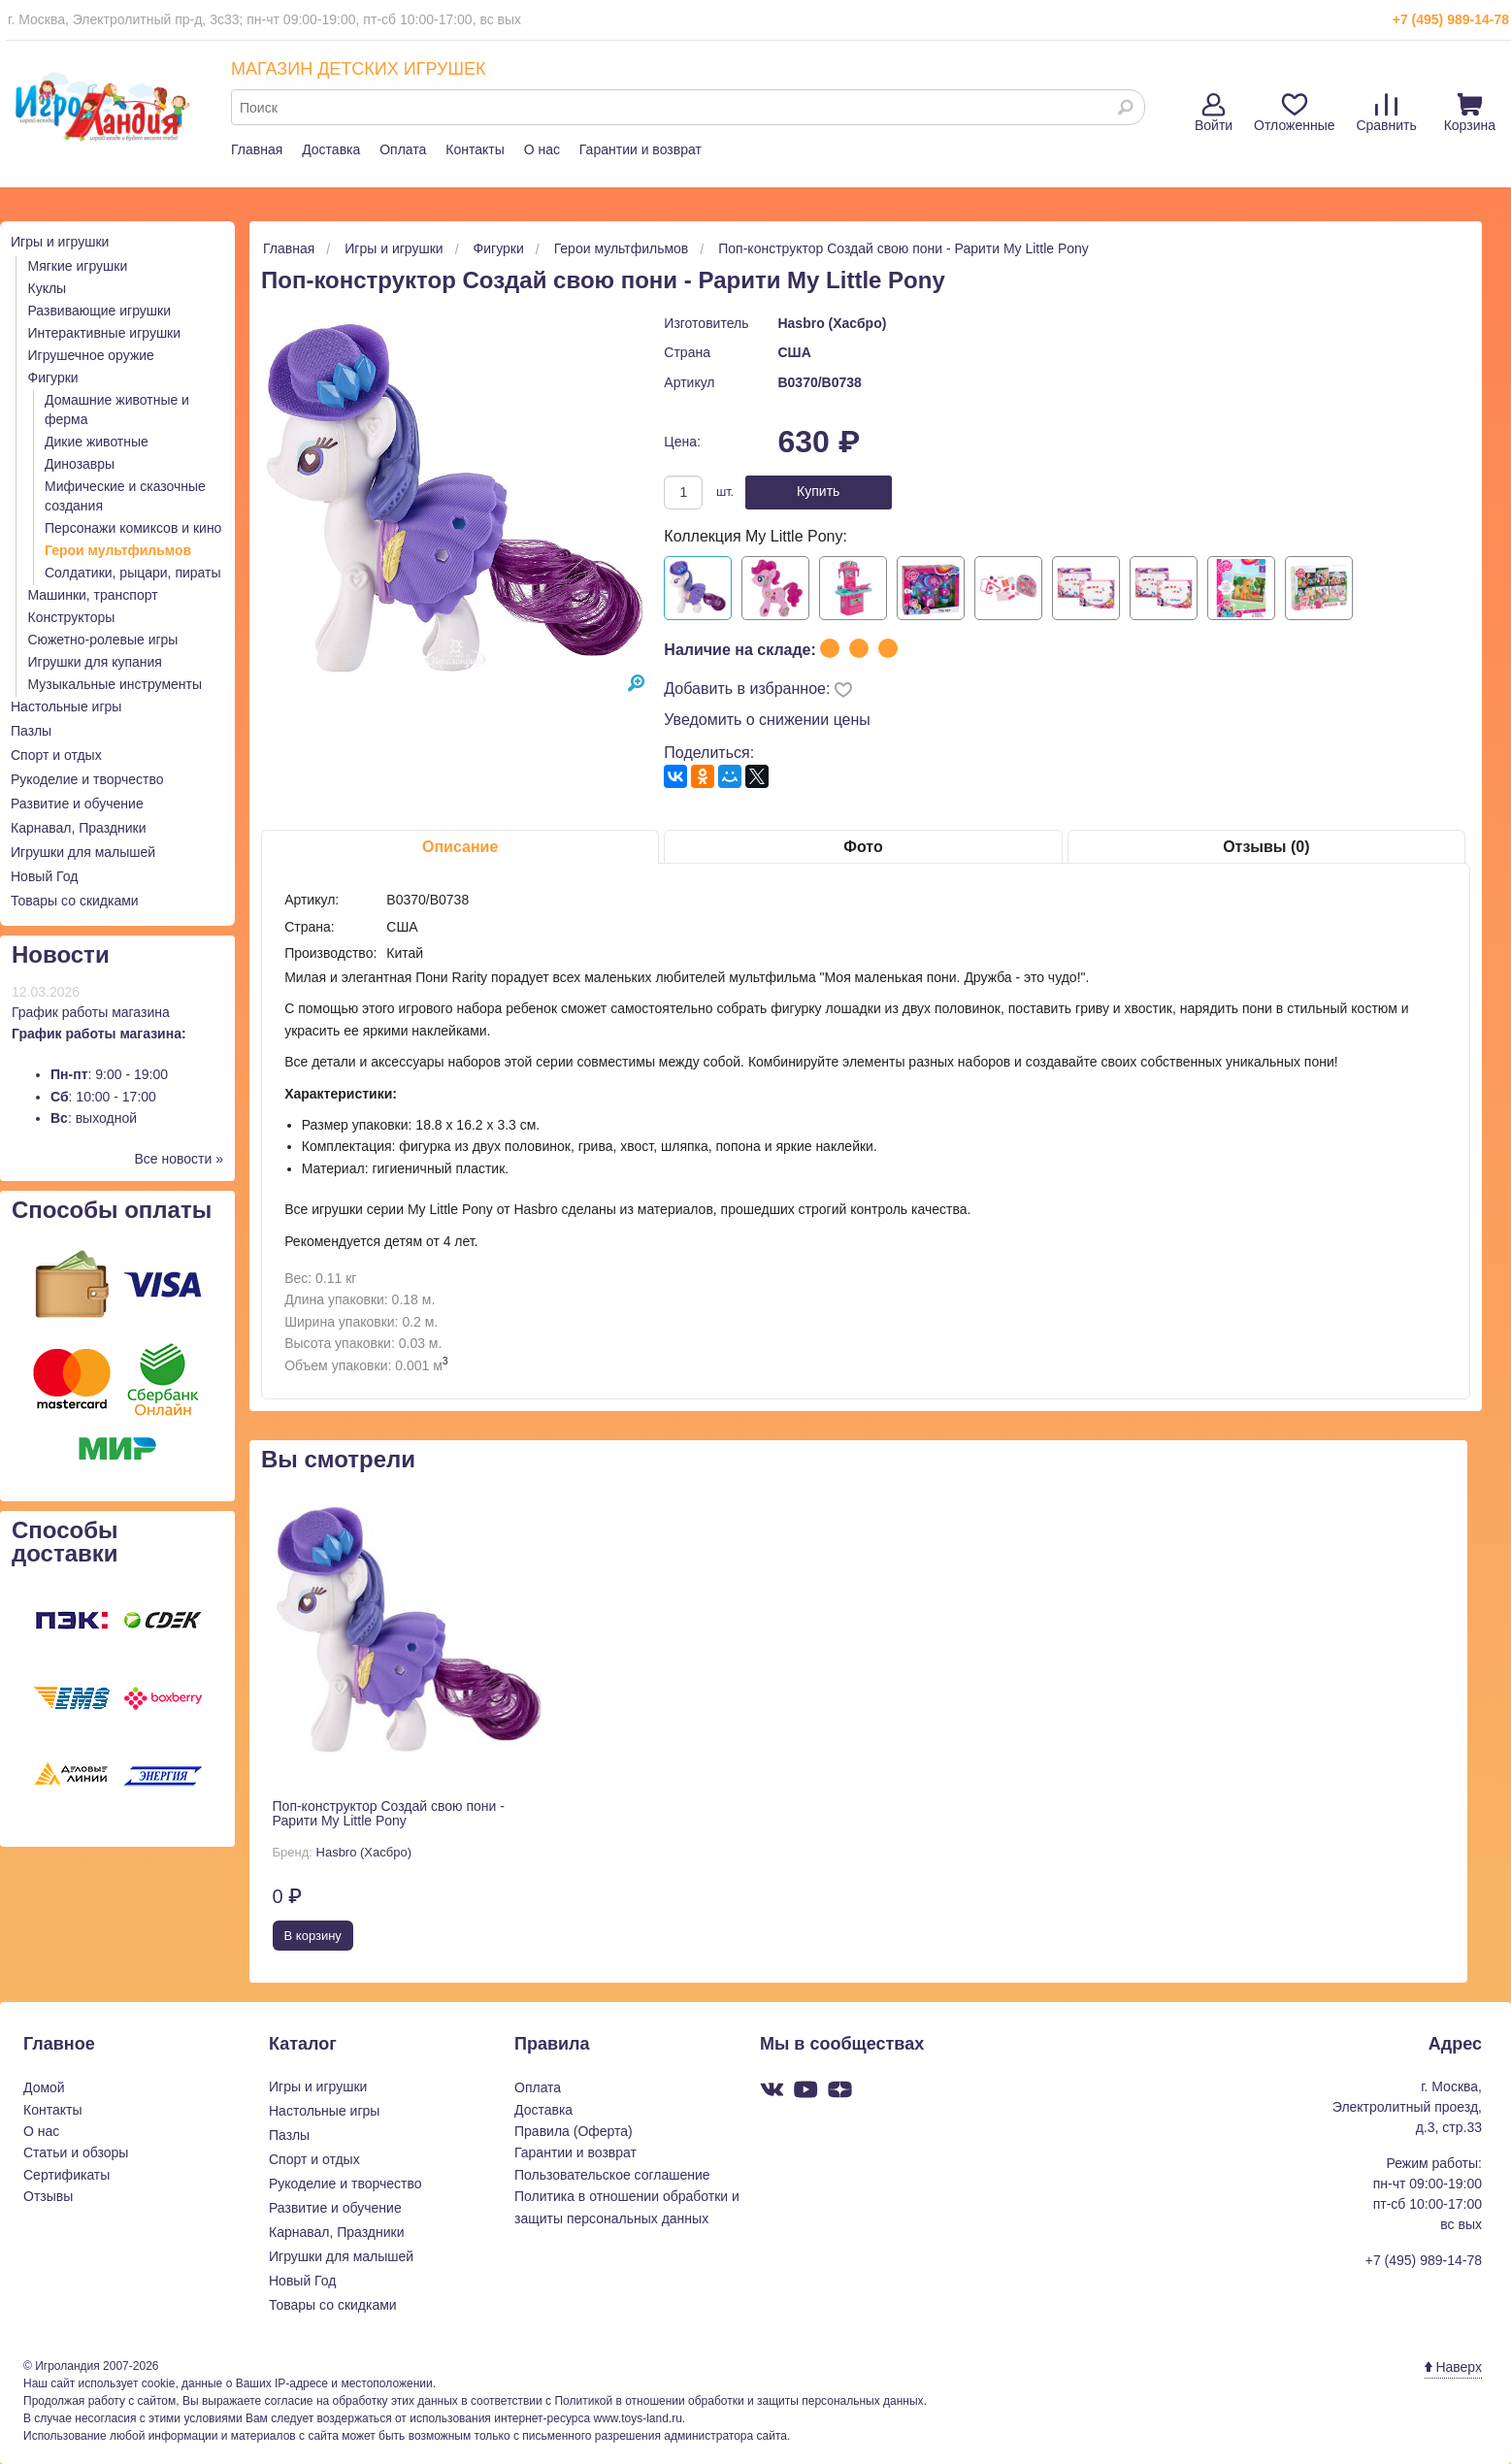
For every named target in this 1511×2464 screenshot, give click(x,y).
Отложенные (1294, 113)
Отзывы (48, 2196)
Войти (1213, 113)
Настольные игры (66, 706)
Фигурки (53, 377)
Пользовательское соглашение (612, 2175)
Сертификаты (66, 2175)
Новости (61, 954)
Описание (460, 846)
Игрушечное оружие (91, 355)
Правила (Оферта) (573, 2131)
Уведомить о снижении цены (767, 719)
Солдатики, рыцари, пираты (133, 572)
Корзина (1469, 113)
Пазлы (31, 731)
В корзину (313, 1935)
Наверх (1453, 2367)
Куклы (47, 288)
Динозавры (80, 464)
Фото (862, 846)
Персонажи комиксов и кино (133, 528)
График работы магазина (91, 1012)
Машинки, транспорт (93, 595)
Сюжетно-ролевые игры (103, 639)
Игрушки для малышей (83, 852)
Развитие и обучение (77, 803)
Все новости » (178, 1158)
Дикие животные (96, 441)
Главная (256, 149)
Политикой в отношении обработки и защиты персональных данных (738, 2401)
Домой (44, 2087)
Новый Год (44, 876)
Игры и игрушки (60, 241)
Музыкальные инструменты (115, 684)
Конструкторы (71, 617)
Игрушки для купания (95, 662)
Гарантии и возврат (640, 149)
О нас (542, 149)
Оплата (402, 149)
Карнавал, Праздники (79, 828)
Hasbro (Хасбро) (831, 323)
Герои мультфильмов (118, 550)
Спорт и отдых (56, 755)
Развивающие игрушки (100, 310)
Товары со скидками (75, 900)
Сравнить (1386, 113)
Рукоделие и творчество (87, 779)
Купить (818, 491)
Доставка (331, 149)
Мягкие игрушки (78, 266)
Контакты (474, 149)
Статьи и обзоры (75, 2152)
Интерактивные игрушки (104, 333)
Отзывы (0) (1266, 846)
